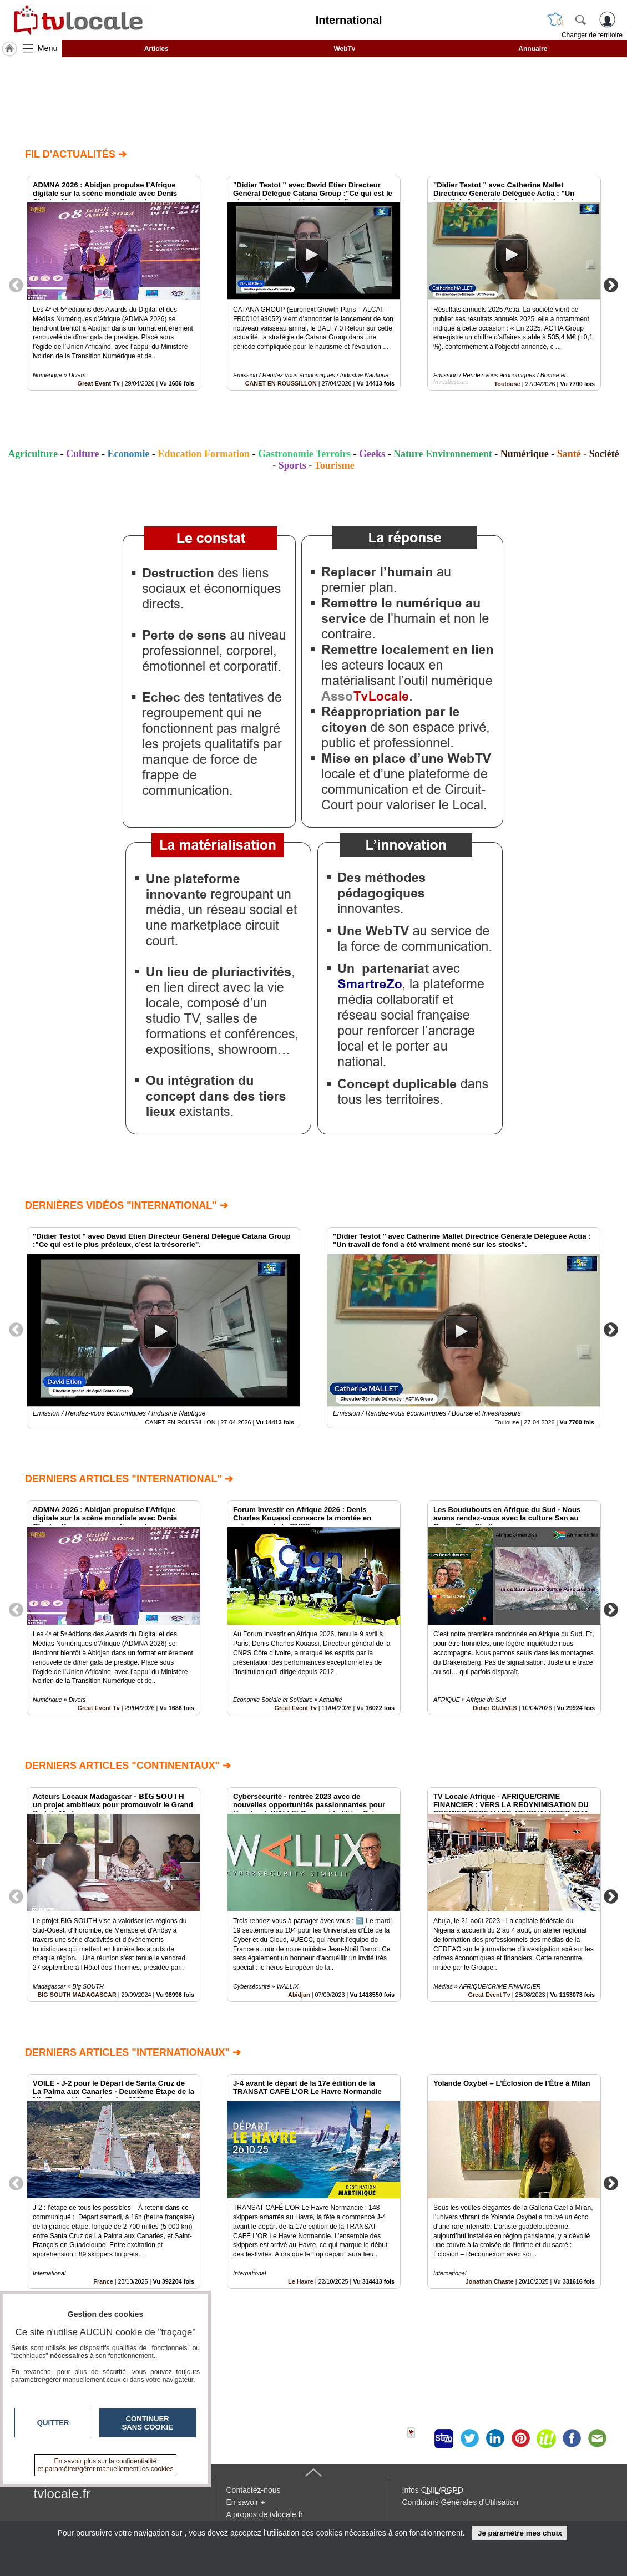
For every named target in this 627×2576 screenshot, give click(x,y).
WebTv (344, 49)
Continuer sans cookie (147, 2423)
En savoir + (245, 2502)
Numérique (524, 453)
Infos (432, 2490)
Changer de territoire (592, 35)
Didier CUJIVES (495, 1708)
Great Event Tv (99, 383)
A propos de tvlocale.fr (265, 2514)
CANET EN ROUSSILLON (281, 383)
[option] (113, 283)
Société (604, 453)
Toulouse (507, 384)
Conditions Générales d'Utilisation (460, 2502)
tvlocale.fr (62, 2493)
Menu (48, 48)
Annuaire (532, 49)
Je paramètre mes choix (520, 2533)
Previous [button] (16, 284)
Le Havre (301, 2281)
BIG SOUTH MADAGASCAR (77, 1994)
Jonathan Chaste (490, 2281)
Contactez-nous (253, 2490)
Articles (156, 49)
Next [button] (611, 284)
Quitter (53, 2422)
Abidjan (299, 1994)
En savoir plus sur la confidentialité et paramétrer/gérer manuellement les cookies (106, 2465)
